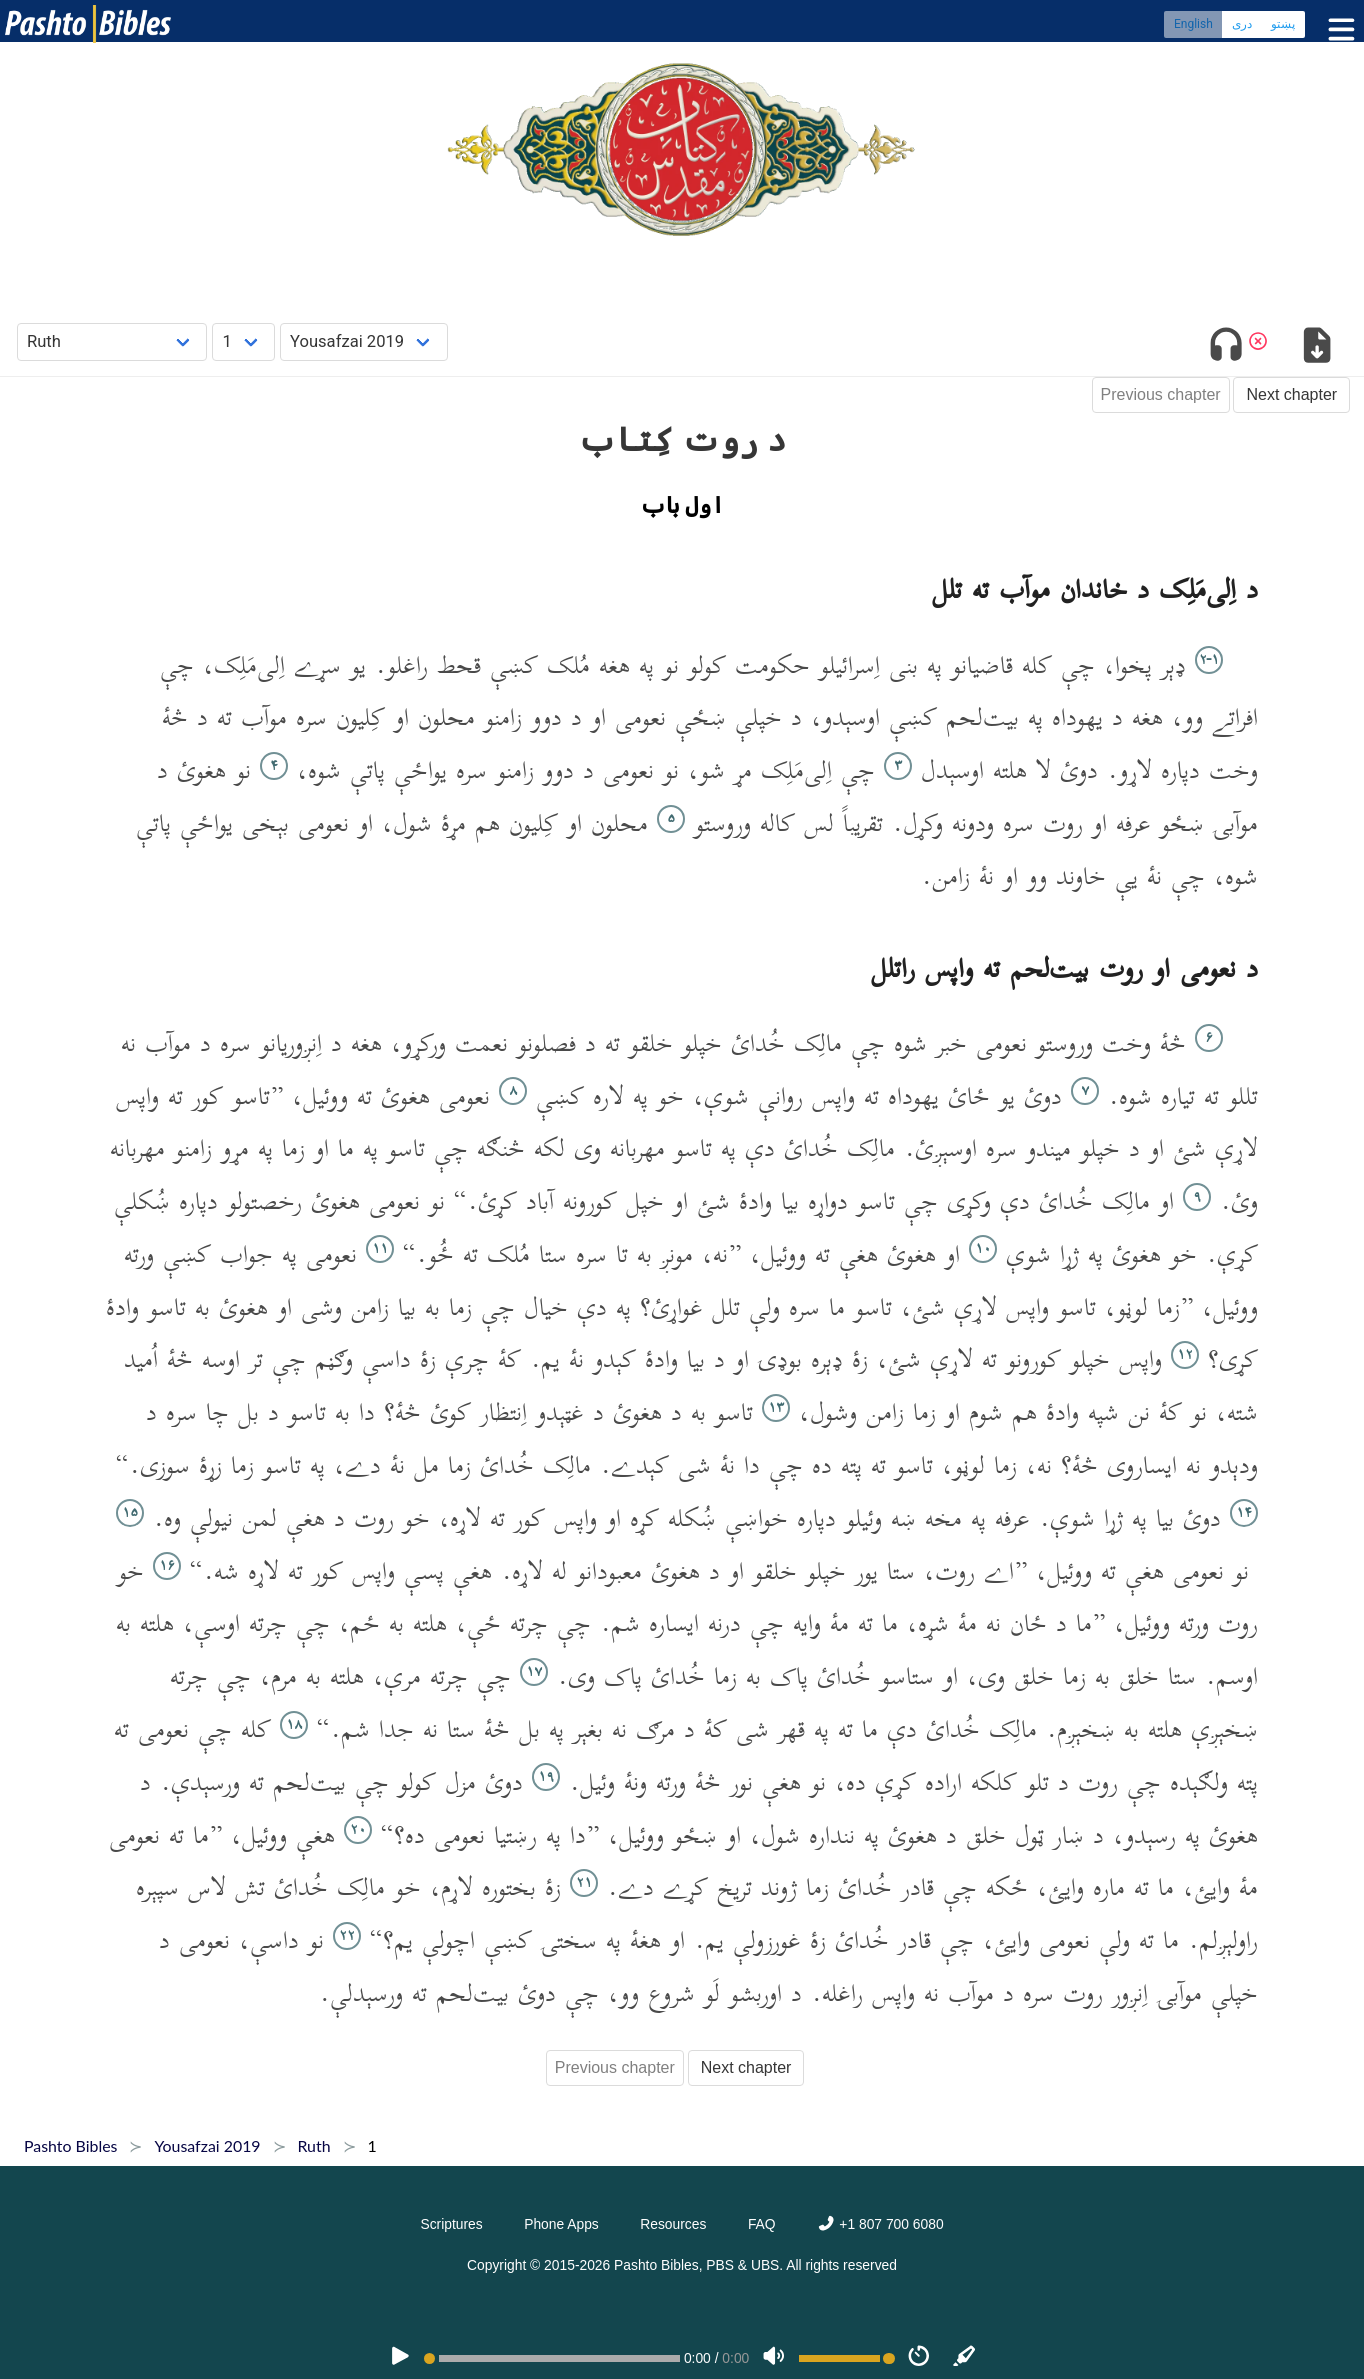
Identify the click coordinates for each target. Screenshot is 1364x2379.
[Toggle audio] (1226, 348)
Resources (673, 2224)
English (1193, 25)
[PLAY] (400, 2358)
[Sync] (965, 2358)
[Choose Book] (112, 341)
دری (1242, 25)
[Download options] (1316, 348)
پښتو (1283, 25)
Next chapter (1291, 394)
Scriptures (451, 2224)
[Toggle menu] (1337, 29)
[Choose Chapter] (243, 341)
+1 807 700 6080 (880, 2224)
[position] (552, 2358)
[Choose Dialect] (364, 341)
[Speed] (919, 2358)
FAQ (762, 2224)
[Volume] (774, 2358)
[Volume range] (847, 2358)
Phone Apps (561, 2224)
